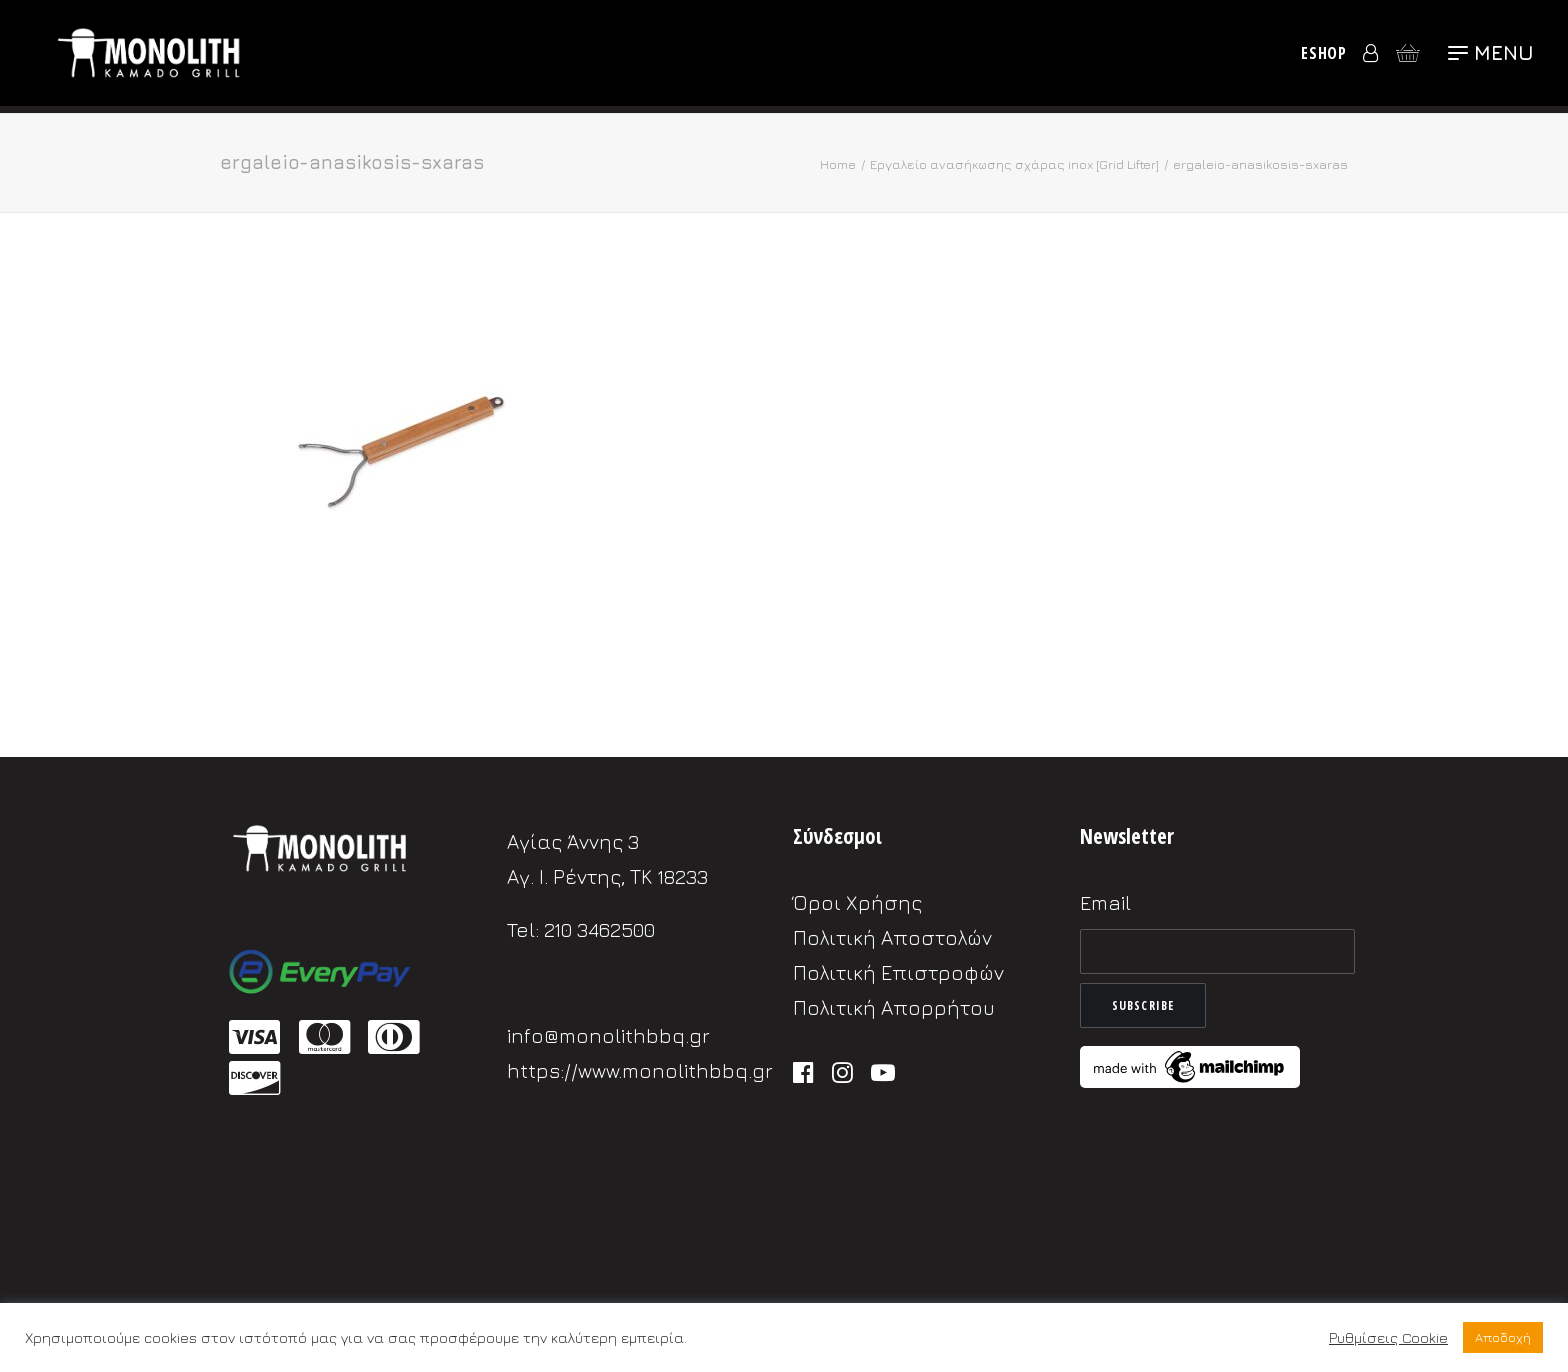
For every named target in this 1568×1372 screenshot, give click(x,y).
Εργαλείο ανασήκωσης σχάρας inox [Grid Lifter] (1014, 164)
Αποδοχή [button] (1503, 1337)
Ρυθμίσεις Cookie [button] (1388, 1337)
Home (838, 164)
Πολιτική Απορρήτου (894, 1007)
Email (1105, 902)
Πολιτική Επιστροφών (898, 972)
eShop (1324, 57)
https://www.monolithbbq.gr (640, 1070)
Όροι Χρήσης (857, 902)
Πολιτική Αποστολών (892, 937)
